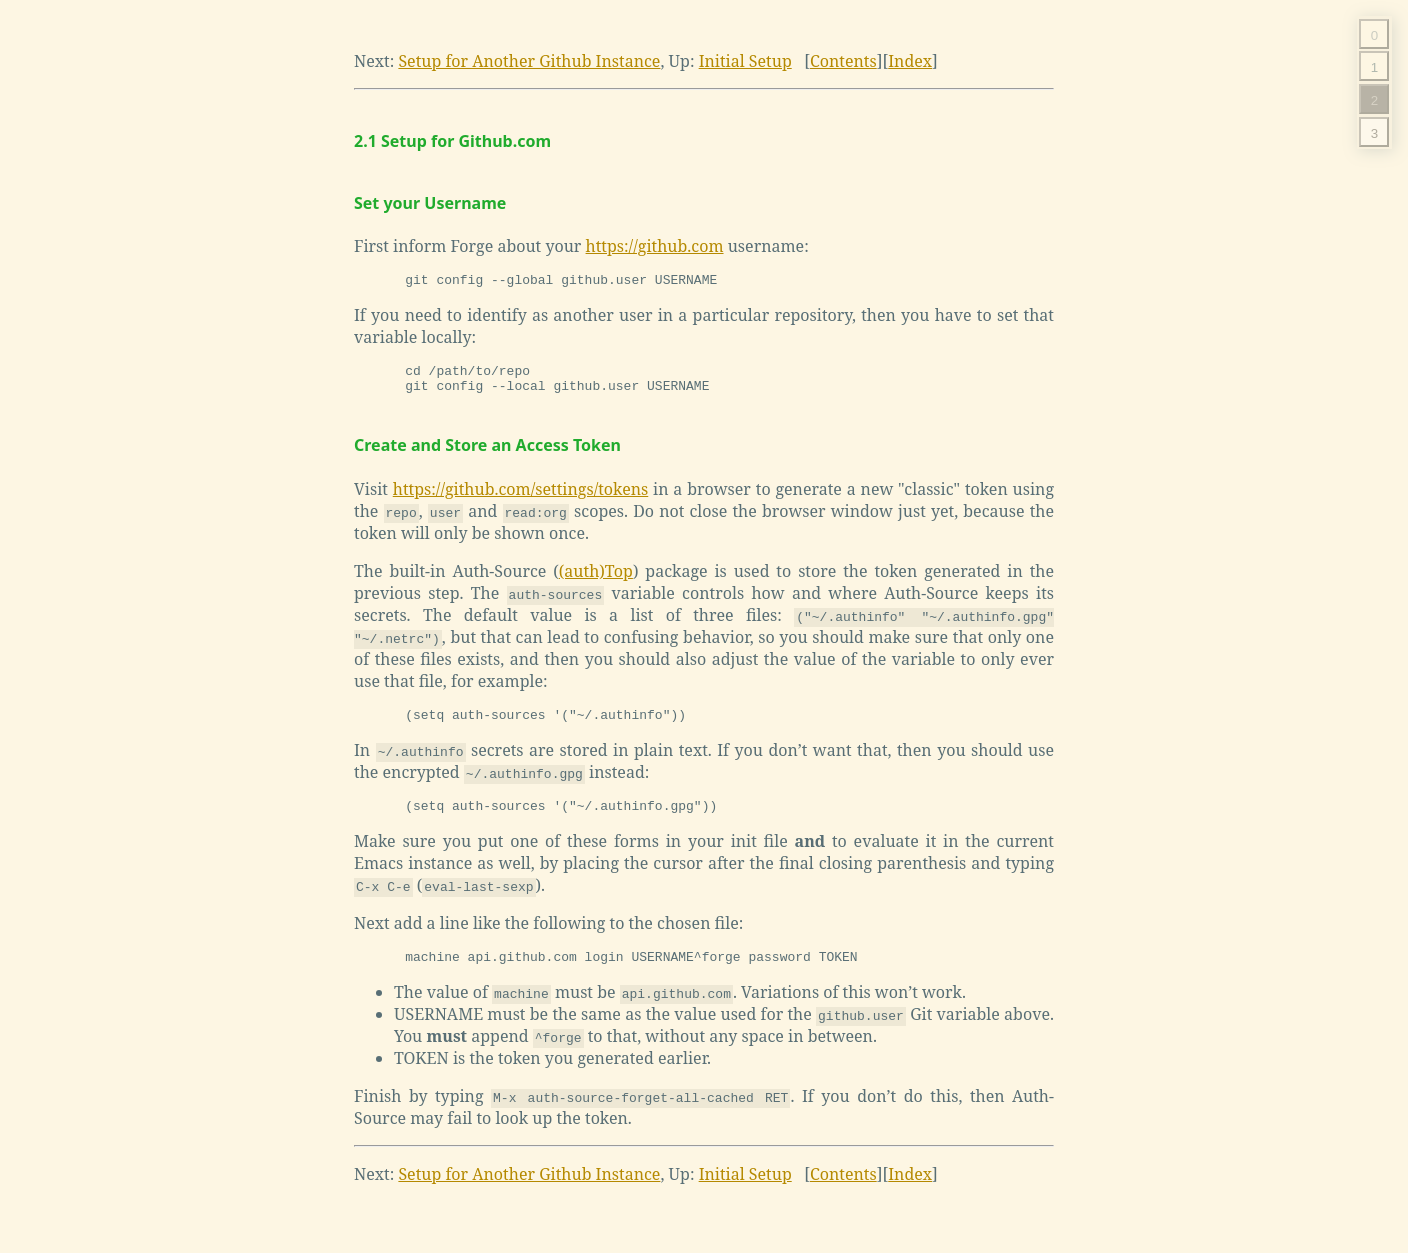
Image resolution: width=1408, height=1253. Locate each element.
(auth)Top (596, 580)
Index (910, 61)
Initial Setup (745, 61)
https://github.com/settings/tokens (521, 498)
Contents (843, 61)
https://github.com (655, 246)
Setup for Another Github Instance (529, 61)
